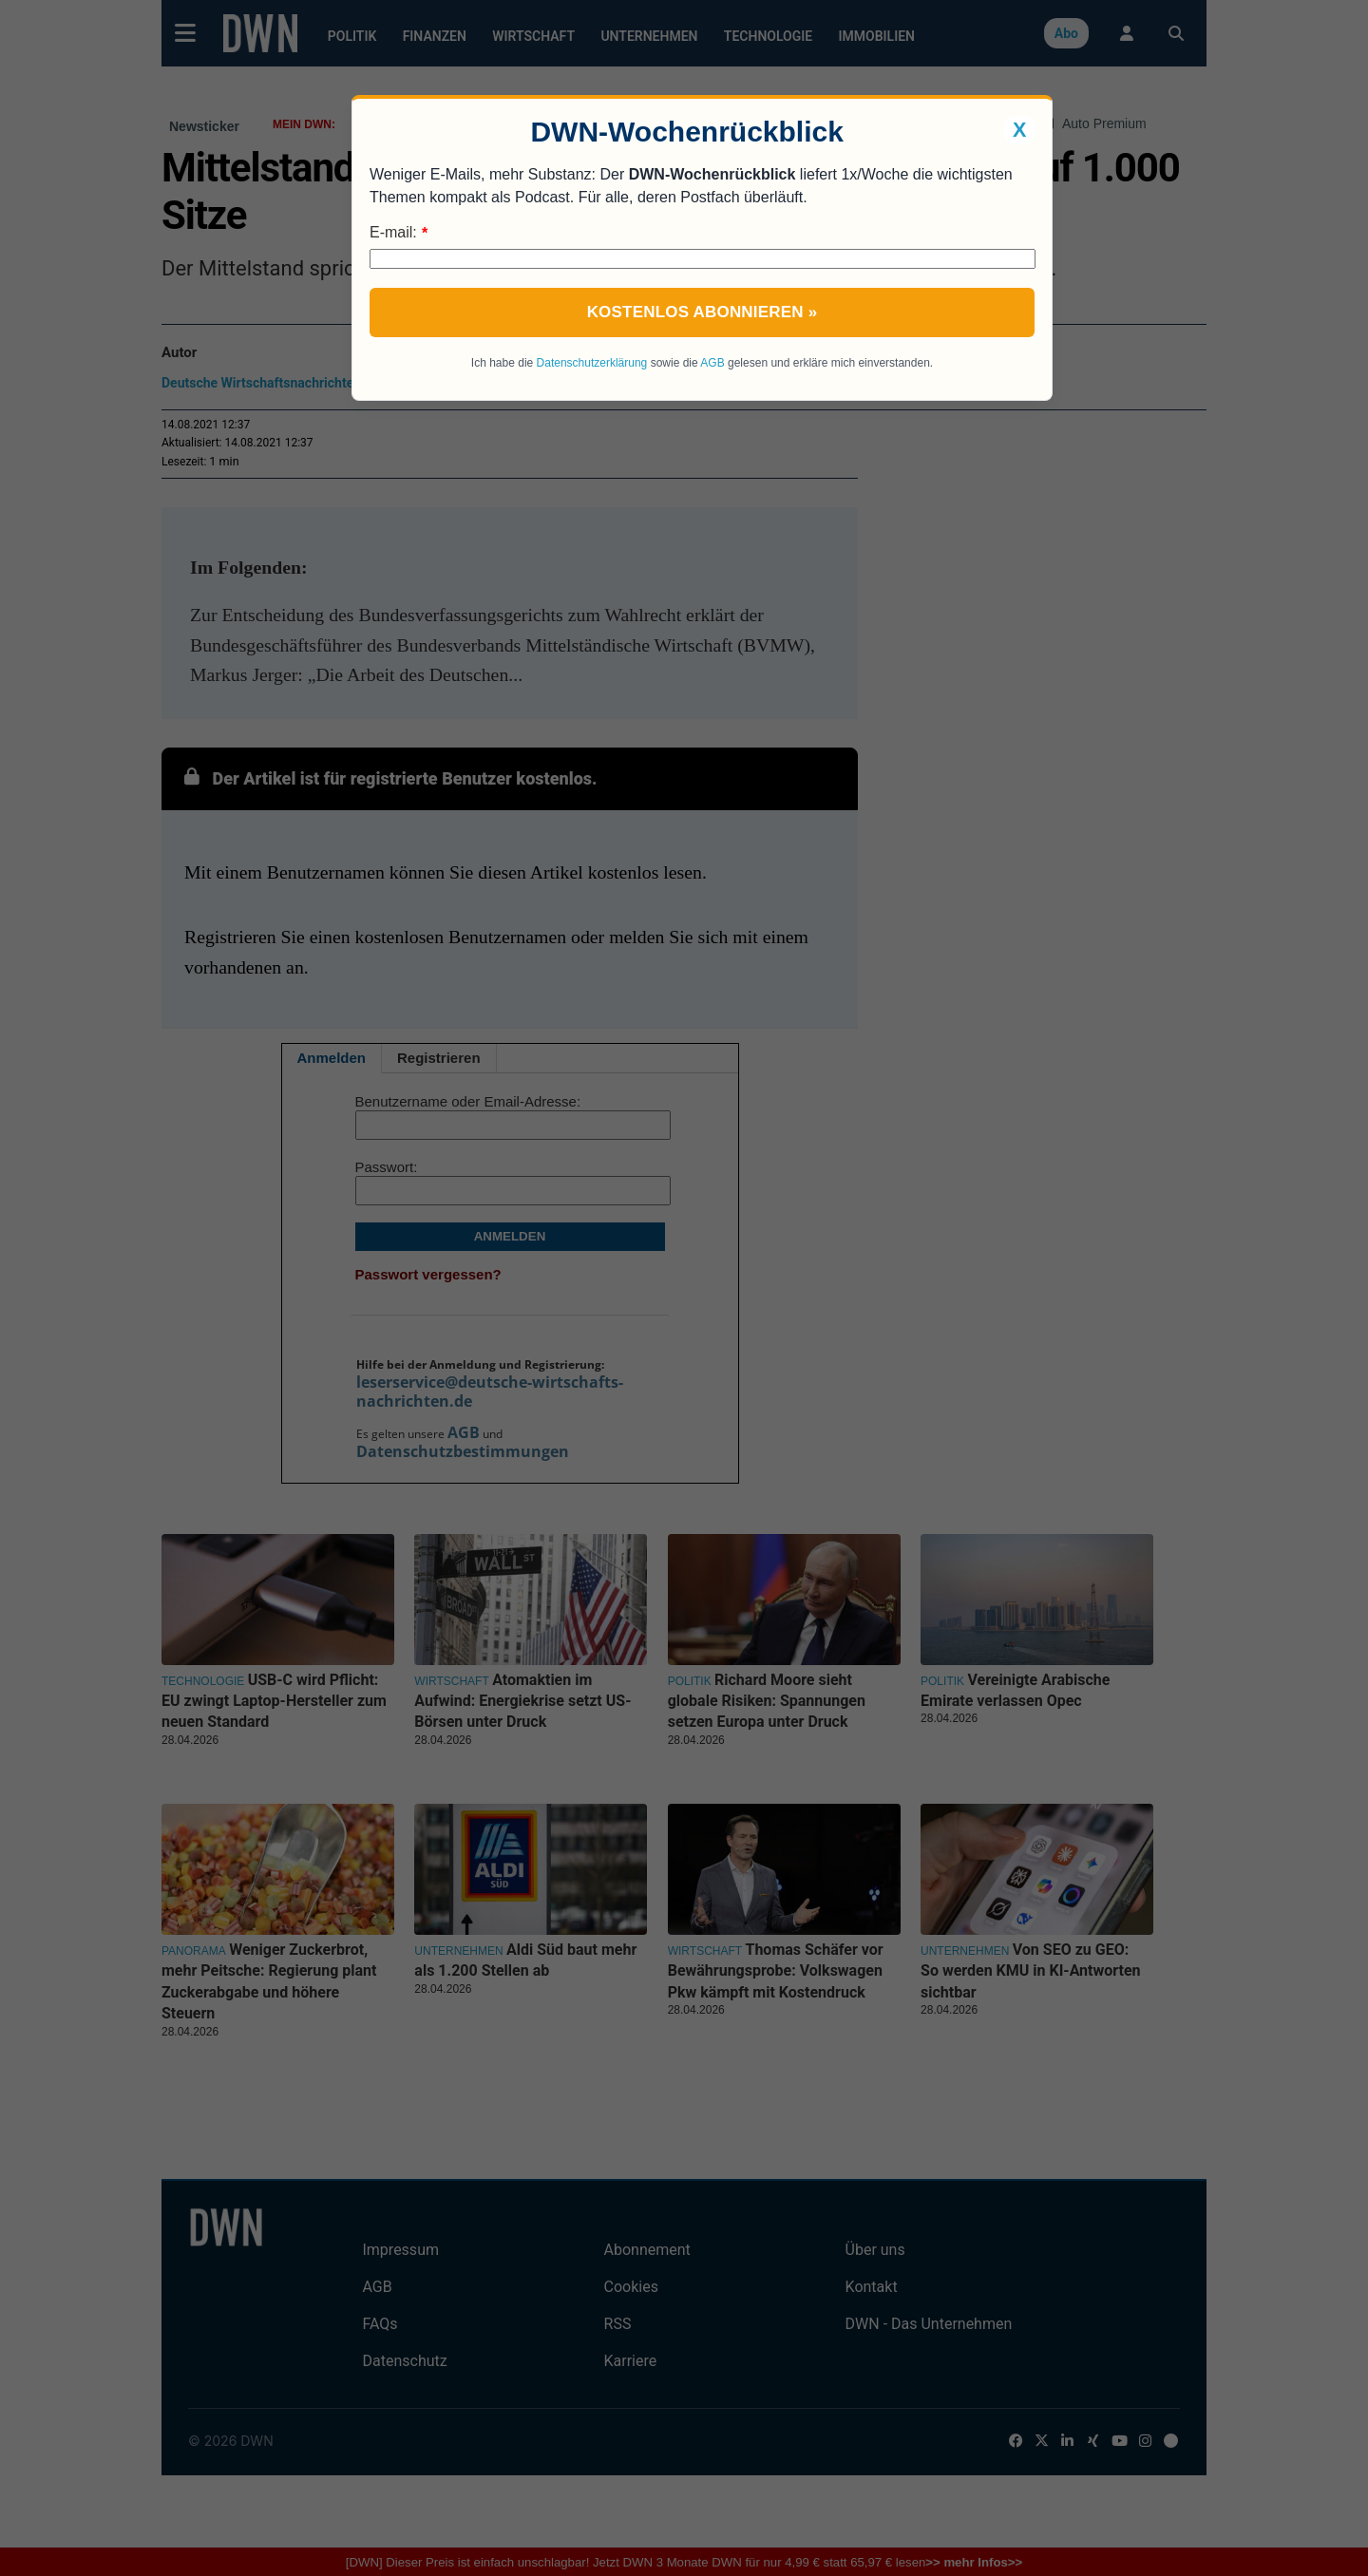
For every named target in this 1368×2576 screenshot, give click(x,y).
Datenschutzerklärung (592, 362)
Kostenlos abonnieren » (702, 312)
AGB (712, 362)
